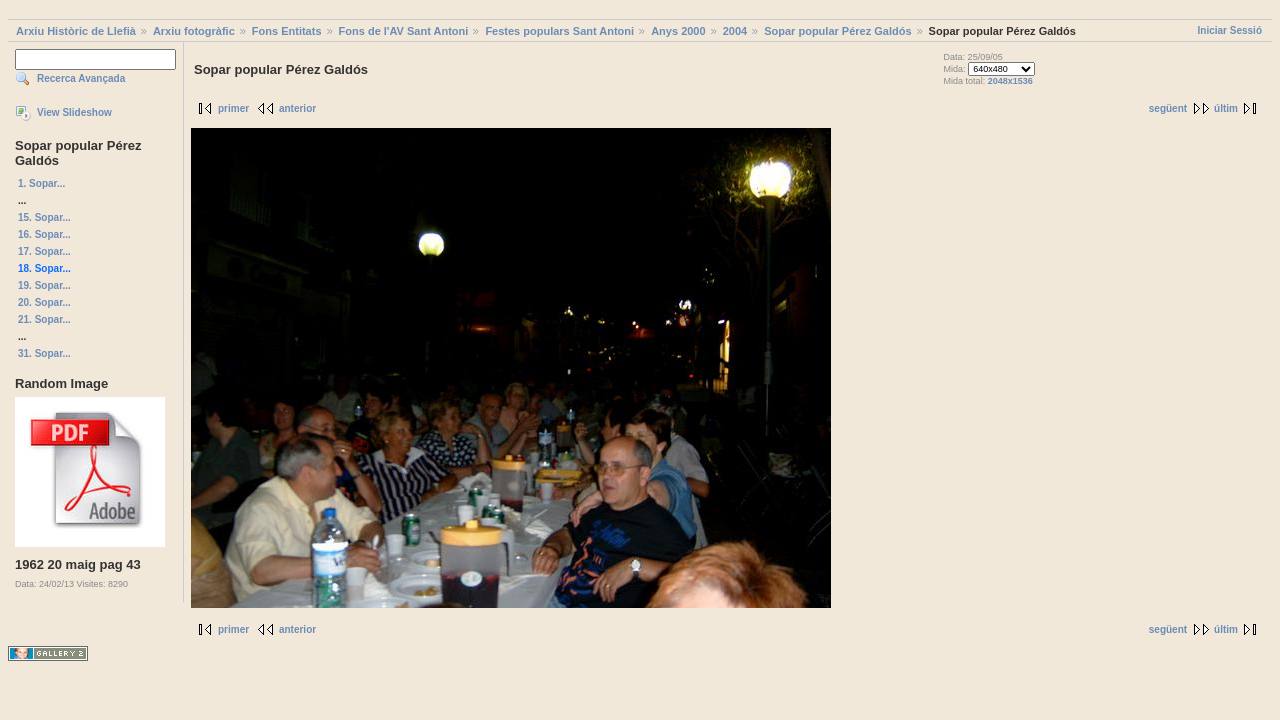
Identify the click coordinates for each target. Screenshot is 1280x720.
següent (1168, 108)
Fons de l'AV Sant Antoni (404, 31)
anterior (297, 108)
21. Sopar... (44, 319)
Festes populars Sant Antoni (559, 31)
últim (1226, 108)
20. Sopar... (44, 302)
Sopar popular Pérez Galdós (837, 31)
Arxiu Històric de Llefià (76, 31)
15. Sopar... (44, 217)
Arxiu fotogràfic (194, 31)
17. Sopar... (44, 251)
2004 (735, 31)
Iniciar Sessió (1230, 30)
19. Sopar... (44, 285)
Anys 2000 (678, 31)
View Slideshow (74, 112)
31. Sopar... (44, 353)
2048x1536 (1010, 81)
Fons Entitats (287, 31)
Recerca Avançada (81, 78)
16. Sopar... (44, 234)
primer (233, 108)
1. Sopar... (41, 183)
